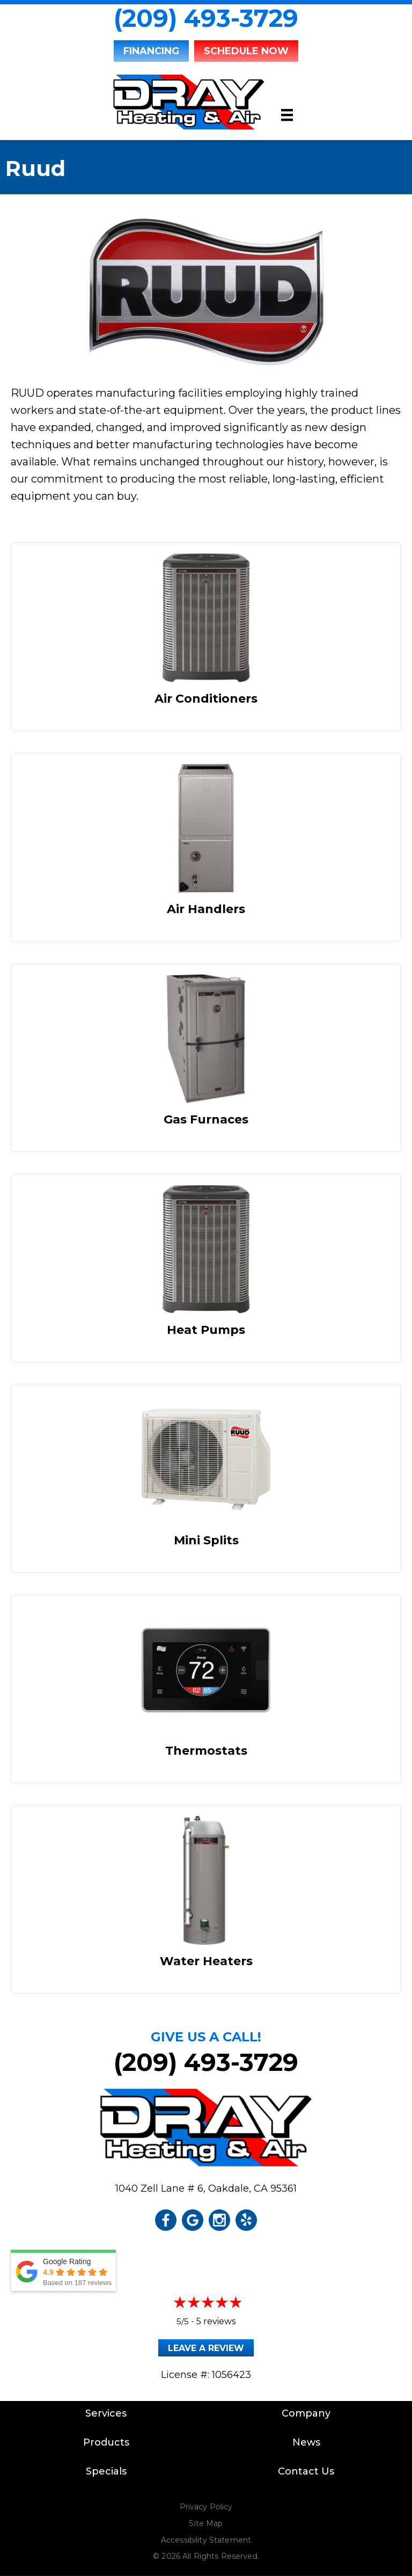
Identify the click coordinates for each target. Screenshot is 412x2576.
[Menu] (287, 115)
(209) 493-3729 (206, 18)
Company (306, 2413)
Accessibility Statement (206, 2540)
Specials (106, 2471)
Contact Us (306, 2471)
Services (106, 2413)
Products (106, 2442)
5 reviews (216, 2321)
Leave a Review (206, 2348)
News (306, 2442)
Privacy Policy (206, 2507)
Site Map (206, 2523)
